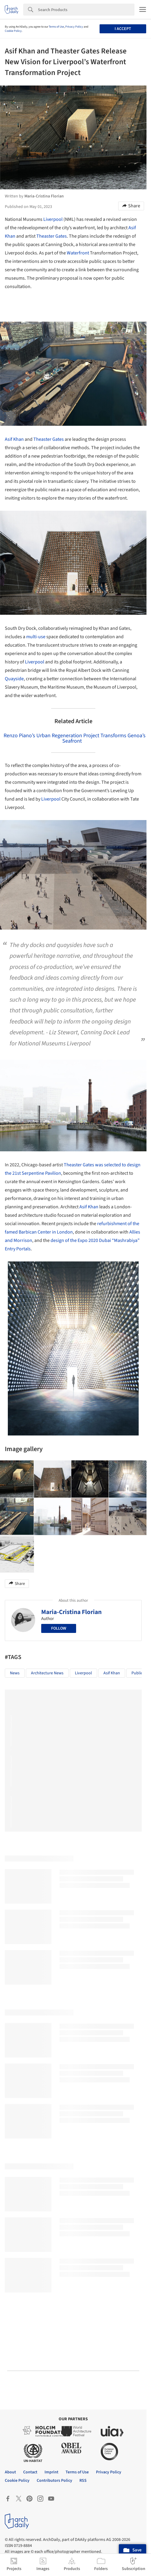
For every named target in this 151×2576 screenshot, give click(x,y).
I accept (123, 29)
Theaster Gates (51, 236)
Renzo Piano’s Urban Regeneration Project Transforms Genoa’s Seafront (75, 738)
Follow (58, 1628)
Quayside (14, 678)
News (15, 1673)
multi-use (35, 636)
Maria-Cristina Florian (71, 1611)
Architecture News (47, 1673)
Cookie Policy (13, 31)
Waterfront (78, 253)
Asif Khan (14, 439)
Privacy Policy (74, 27)
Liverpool (53, 219)
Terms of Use (56, 27)
